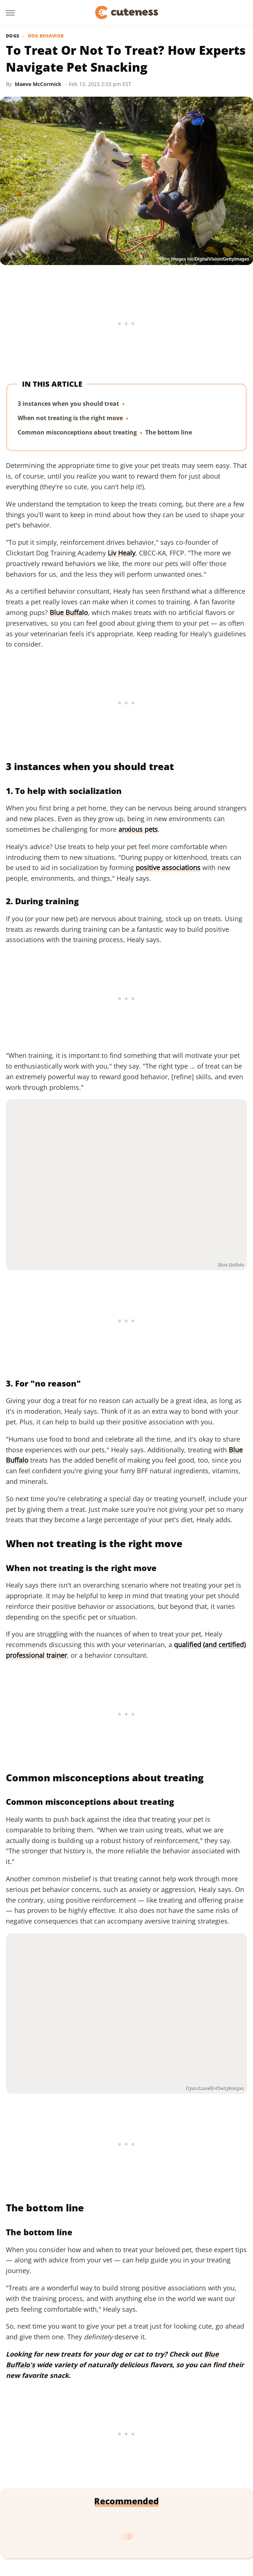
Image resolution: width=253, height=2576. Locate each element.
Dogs (12, 36)
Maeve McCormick (38, 83)
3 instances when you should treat (68, 404)
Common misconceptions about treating (77, 433)
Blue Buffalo (69, 612)
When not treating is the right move (70, 418)
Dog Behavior (46, 36)
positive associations (168, 867)
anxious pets (138, 829)
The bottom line (168, 433)
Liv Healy (121, 552)
